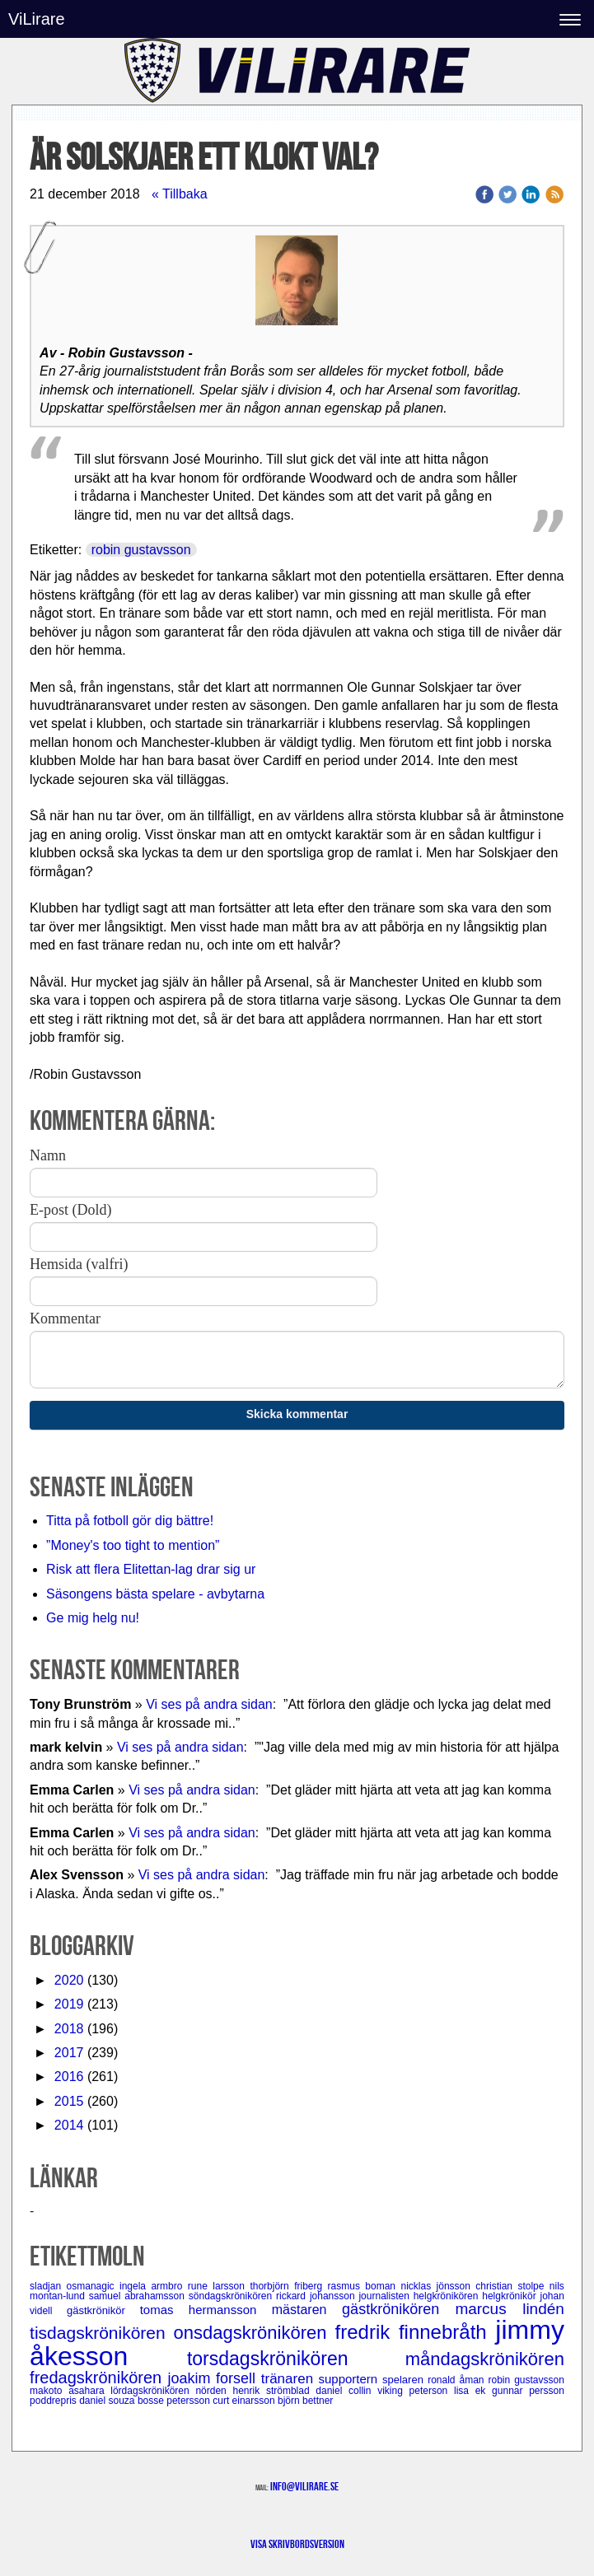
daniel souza (108, 2400)
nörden (213, 2390)
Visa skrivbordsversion (297, 2543)
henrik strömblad (274, 2390)
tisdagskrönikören (101, 2332)
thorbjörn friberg (288, 2286)
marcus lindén (509, 2308)
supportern (350, 2379)
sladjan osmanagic (74, 2286)
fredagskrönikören (98, 2377)
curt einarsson (245, 2400)
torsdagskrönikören (296, 2358)
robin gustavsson (141, 550)
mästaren (307, 2310)
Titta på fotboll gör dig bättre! (129, 1521)
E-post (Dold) (70, 1210)
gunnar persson (528, 2390)
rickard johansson (317, 2296)
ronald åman (458, 2380)
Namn (48, 1155)
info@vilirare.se (304, 2486)
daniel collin (346, 2390)
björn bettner (305, 2400)
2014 (69, 2125)
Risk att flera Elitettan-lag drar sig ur (150, 1569)
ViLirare (36, 19)
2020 (69, 1980)
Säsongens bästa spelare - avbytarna (157, 1594)
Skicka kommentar (297, 1414)
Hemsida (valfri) (79, 1264)
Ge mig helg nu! (92, 1618)
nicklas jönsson (437, 2286)
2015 (69, 2101)
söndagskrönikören (232, 2296)
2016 (69, 2077)
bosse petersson (175, 2400)
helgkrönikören (448, 2296)
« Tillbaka (180, 194)
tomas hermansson (206, 2310)
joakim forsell (213, 2378)
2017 (69, 2053)
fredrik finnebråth (415, 2332)
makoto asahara (70, 2390)
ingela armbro (153, 2286)
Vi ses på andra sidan (209, 1704)
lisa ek (473, 2390)
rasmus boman (364, 2286)
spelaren (405, 2379)
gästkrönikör (103, 2310)
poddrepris (54, 2400)
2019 (69, 2004)
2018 (69, 2029)
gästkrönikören (398, 2309)
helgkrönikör (511, 2296)
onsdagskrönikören (254, 2332)
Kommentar (65, 1318)
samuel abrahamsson (139, 2296)
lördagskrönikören (152, 2390)
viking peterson (415, 2390)
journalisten (385, 2296)
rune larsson (219, 2286)
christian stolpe (512, 2286)
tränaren (290, 2379)
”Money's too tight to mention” (132, 1545)
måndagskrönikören (484, 2359)
